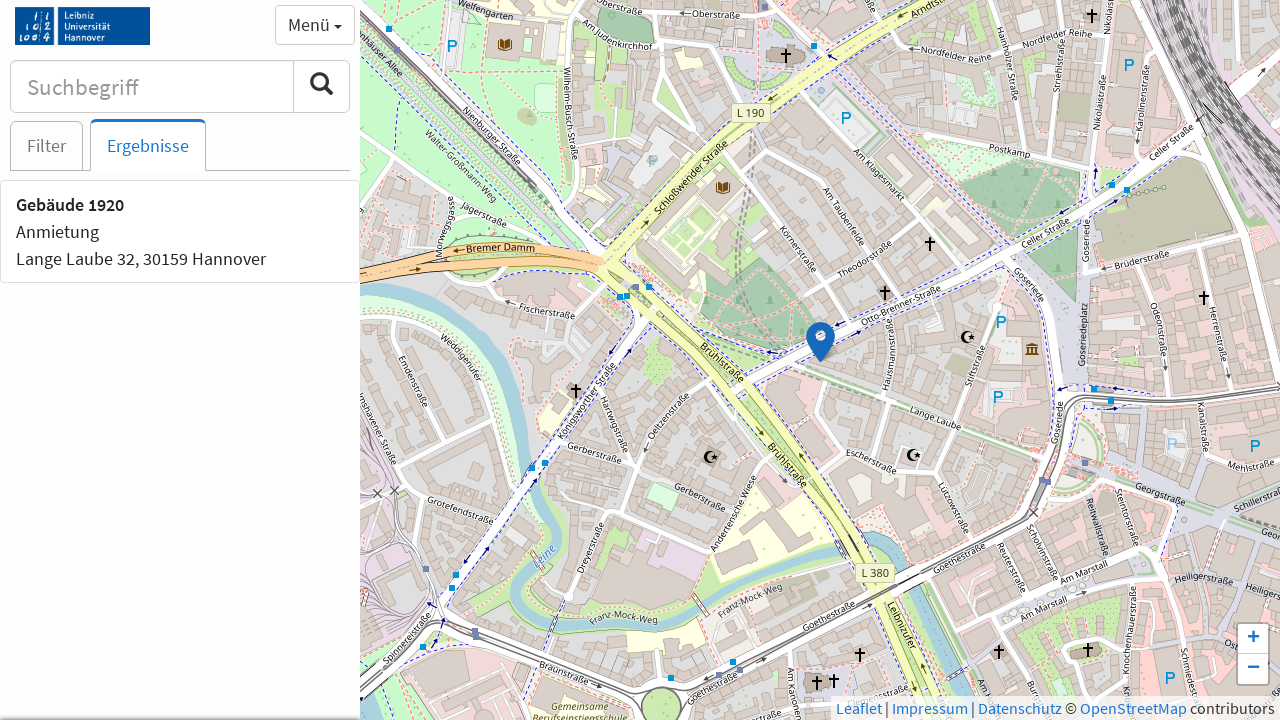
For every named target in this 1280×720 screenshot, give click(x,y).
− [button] (1253, 669)
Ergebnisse (148, 145)
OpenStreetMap (1133, 708)
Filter (46, 145)
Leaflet (859, 708)
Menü (315, 24)
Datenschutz (1020, 708)
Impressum (930, 708)
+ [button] (1253, 639)
